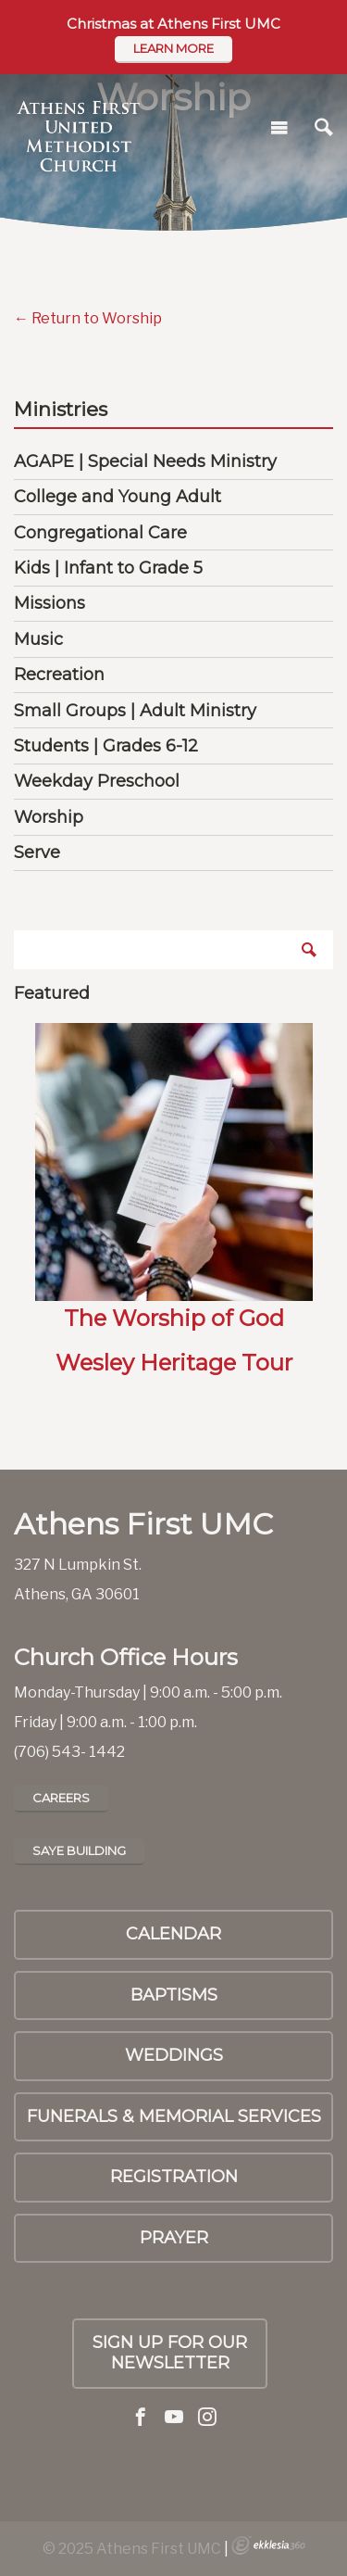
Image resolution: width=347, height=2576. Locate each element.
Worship (48, 817)
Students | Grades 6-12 (106, 746)
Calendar (173, 1934)
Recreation (59, 674)
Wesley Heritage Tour (174, 1362)
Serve (37, 852)
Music (38, 639)
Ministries (60, 409)
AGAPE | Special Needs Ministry (145, 461)
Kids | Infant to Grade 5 (108, 568)
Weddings (174, 2055)
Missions (49, 603)
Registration (174, 2176)
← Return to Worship (88, 318)
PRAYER (174, 2238)
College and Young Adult (117, 496)
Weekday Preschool (97, 781)
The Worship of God (174, 1318)
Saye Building (79, 1850)
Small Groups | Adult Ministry (135, 711)
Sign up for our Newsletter (170, 2352)
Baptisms (173, 1995)
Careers (61, 1797)
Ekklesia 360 (268, 2545)
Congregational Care (100, 533)
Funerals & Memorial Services (174, 2116)
